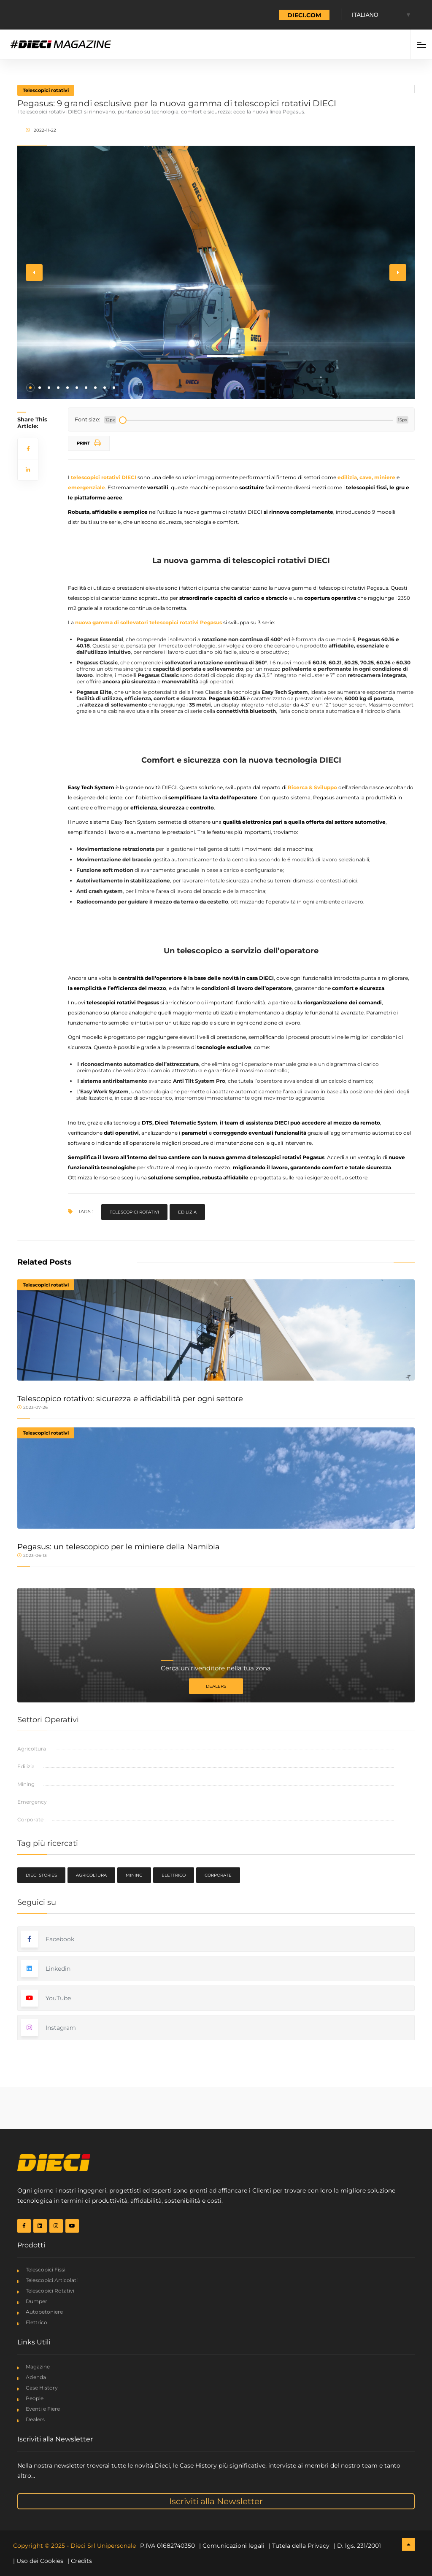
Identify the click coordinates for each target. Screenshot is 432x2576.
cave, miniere (377, 477)
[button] (30, 387)
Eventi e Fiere (43, 2409)
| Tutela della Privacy (299, 2545)
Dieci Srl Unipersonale (103, 2545)
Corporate (30, 1819)
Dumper (36, 2301)
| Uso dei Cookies (38, 2561)
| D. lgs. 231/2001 (357, 2545)
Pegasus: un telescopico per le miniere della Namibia (118, 1546)
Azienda (36, 2377)
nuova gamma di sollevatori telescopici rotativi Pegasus (148, 622)
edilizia (347, 477)
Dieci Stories (41, 1875)
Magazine (38, 2366)
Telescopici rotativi (46, 90)
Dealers (216, 1686)
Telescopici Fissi (45, 2269)
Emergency (32, 1802)
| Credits (80, 2561)
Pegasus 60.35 (227, 698)
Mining (26, 1784)
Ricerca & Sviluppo (312, 787)
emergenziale (86, 487)
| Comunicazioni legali (232, 2545)
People (34, 2398)
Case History (42, 2387)
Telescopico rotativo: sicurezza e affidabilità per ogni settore (130, 1398)
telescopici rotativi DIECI (103, 477)
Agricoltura (31, 1748)
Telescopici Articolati (52, 2280)
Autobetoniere (44, 2312)
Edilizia (187, 1212)
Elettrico (174, 1875)
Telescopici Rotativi (50, 2290)
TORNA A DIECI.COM (289, 15)
